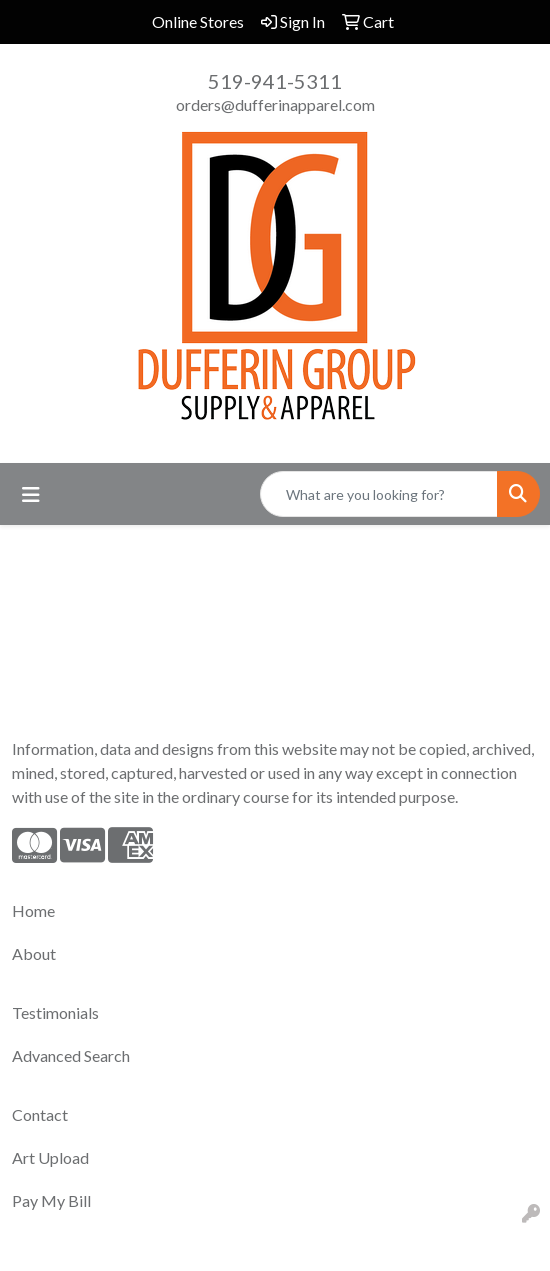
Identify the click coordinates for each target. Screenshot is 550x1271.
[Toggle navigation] (31, 494)
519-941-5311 (275, 81)
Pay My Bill (51, 1200)
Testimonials (55, 1012)
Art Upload (50, 1157)
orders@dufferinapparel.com (275, 104)
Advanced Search (71, 1055)
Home (33, 910)
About (34, 953)
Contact (40, 1114)
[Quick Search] (379, 494)
